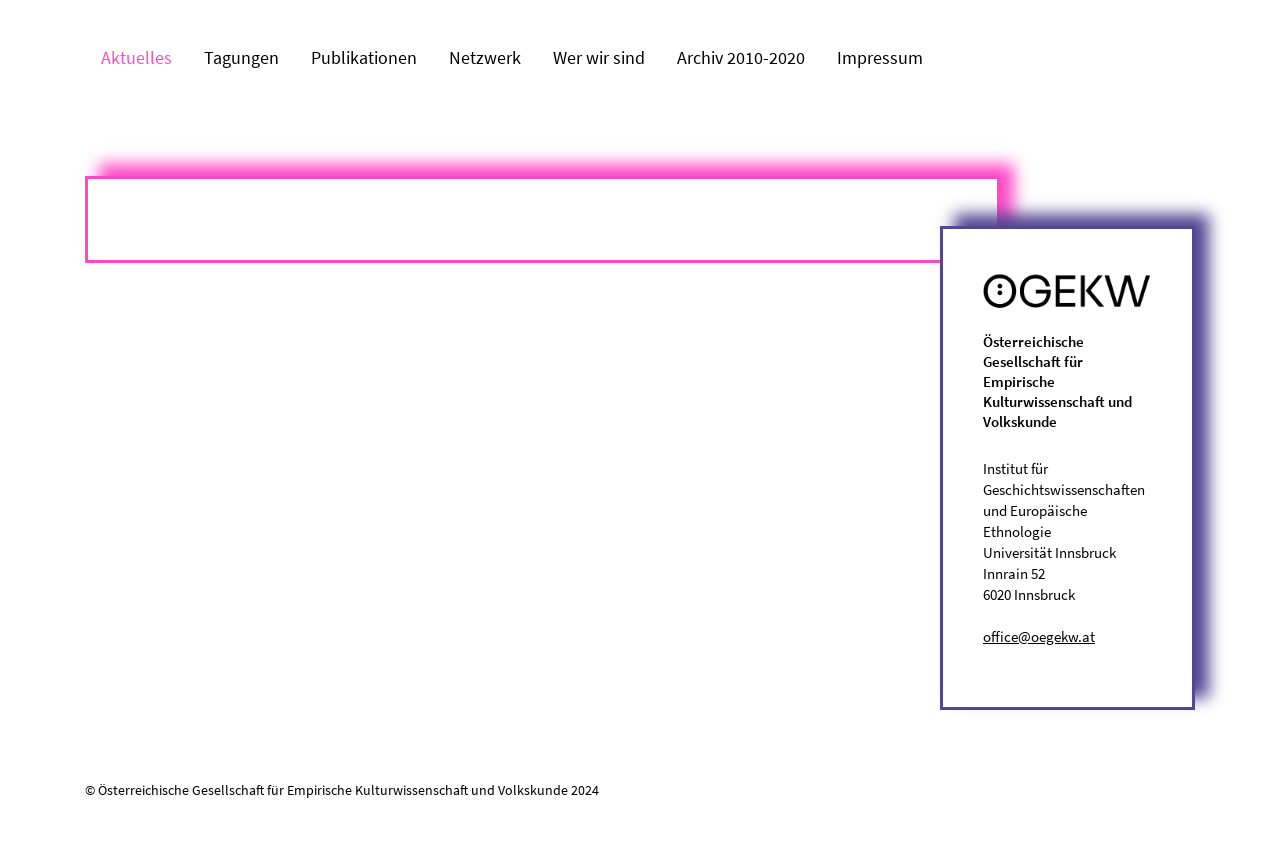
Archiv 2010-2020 (741, 57)
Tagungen (241, 57)
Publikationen (364, 57)
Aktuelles (136, 57)
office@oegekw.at (1039, 636)
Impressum (880, 57)
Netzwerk (485, 57)
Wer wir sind (599, 57)
